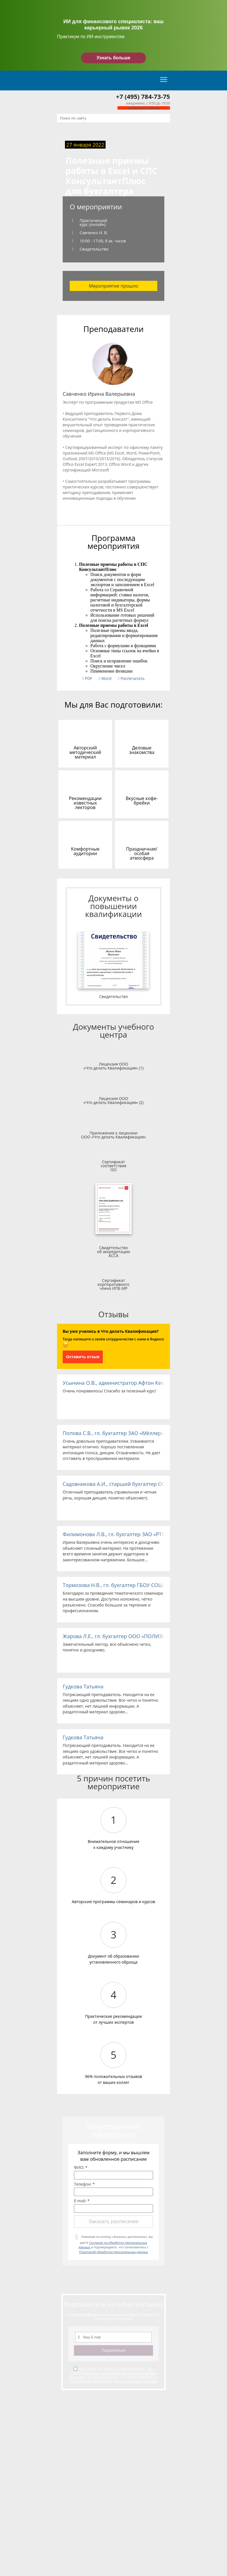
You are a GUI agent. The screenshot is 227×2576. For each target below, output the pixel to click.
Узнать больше (113, 57)
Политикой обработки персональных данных (113, 2252)
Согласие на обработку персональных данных (112, 2375)
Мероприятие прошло (113, 286)
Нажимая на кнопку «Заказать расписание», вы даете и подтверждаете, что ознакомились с (115, 2244)
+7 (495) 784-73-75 (143, 96)
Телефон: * (84, 2184)
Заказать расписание (113, 2221)
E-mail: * (82, 2201)
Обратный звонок (144, 107)
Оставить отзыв (82, 1356)
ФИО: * (81, 2168)
